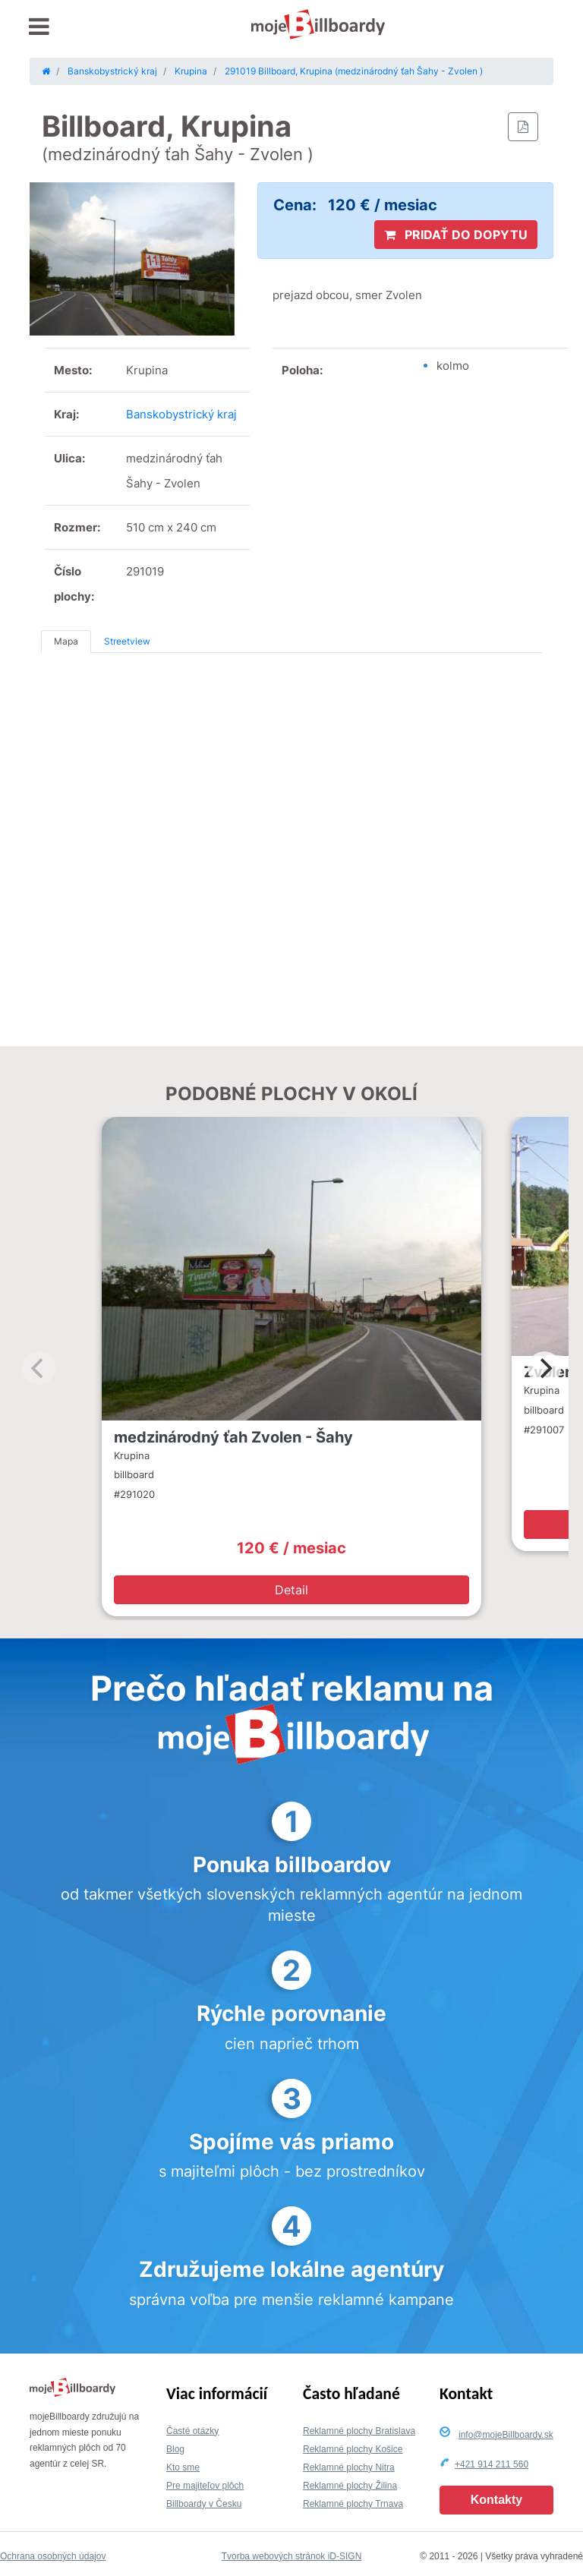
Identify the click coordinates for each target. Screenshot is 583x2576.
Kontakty (496, 2499)
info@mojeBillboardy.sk (506, 2434)
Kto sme (183, 2467)
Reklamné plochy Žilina (350, 2485)
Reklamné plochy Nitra (349, 2467)
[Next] (544, 1368)
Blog (175, 2449)
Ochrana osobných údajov (53, 2556)
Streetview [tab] (127, 641)
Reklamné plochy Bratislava (359, 2431)
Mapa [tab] (66, 641)
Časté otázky (192, 2431)
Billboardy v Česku (203, 2504)
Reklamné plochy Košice (352, 2449)
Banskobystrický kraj (181, 414)
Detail (291, 1589)
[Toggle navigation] (39, 27)
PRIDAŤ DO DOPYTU (456, 234)
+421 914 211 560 (491, 2464)
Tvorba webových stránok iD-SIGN (292, 2556)
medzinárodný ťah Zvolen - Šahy (233, 1437)
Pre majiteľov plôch (205, 2485)
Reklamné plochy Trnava (353, 2504)
